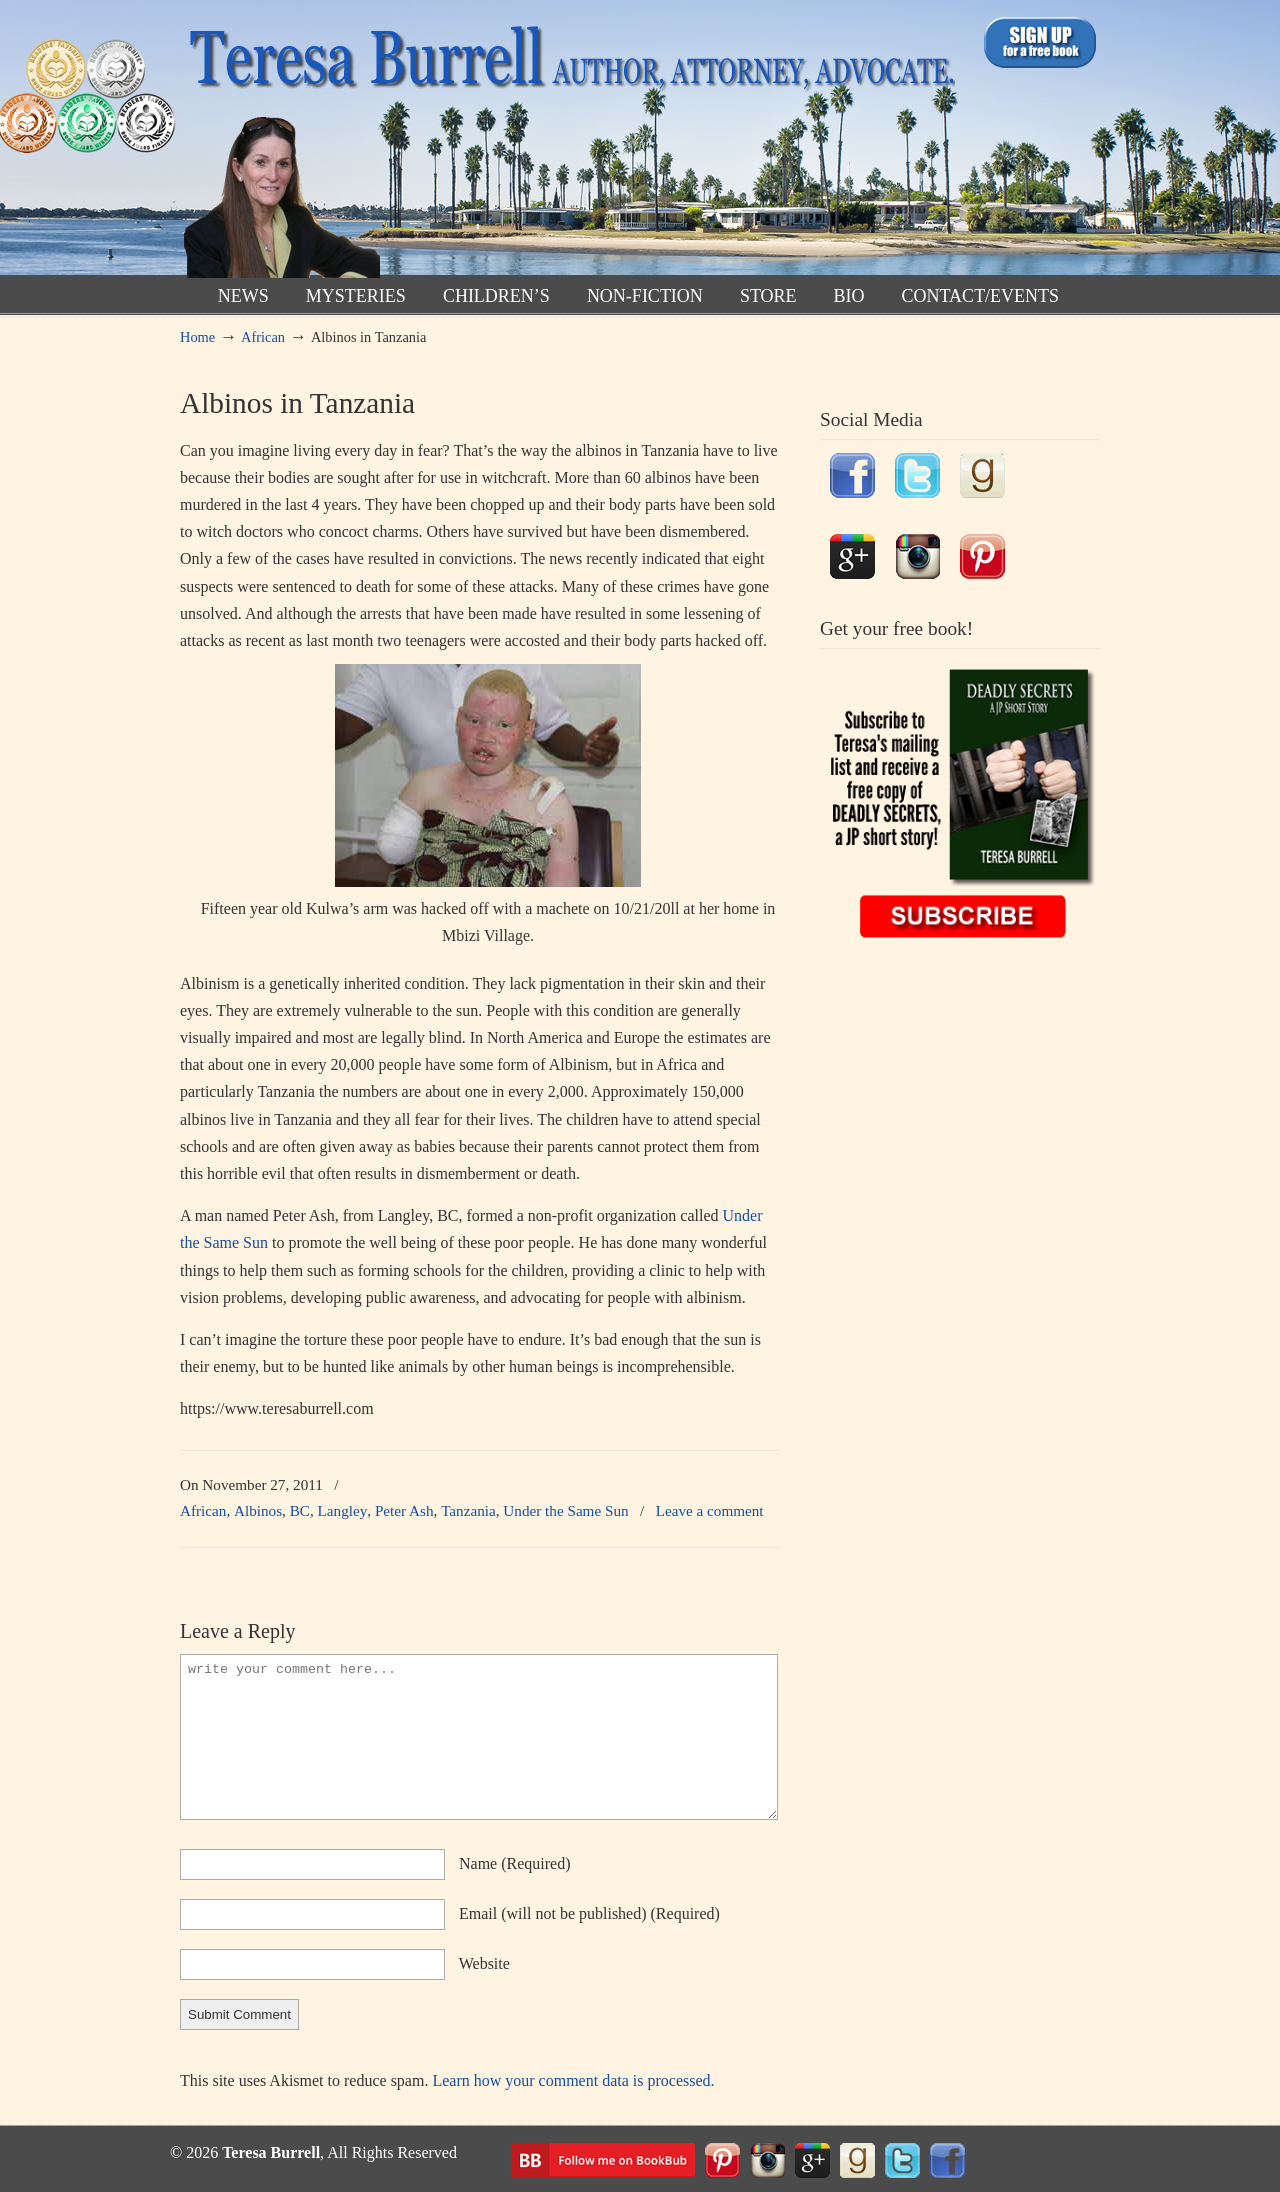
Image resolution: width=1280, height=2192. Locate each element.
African (263, 337)
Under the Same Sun (565, 1510)
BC (300, 1510)
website (484, 1963)
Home (197, 337)
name (515, 1863)
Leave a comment (710, 1510)
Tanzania (468, 1510)
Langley (343, 1510)
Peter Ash (404, 1510)
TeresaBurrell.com (567, 143)
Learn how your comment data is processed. (573, 2080)
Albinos (258, 1510)
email (589, 1913)
